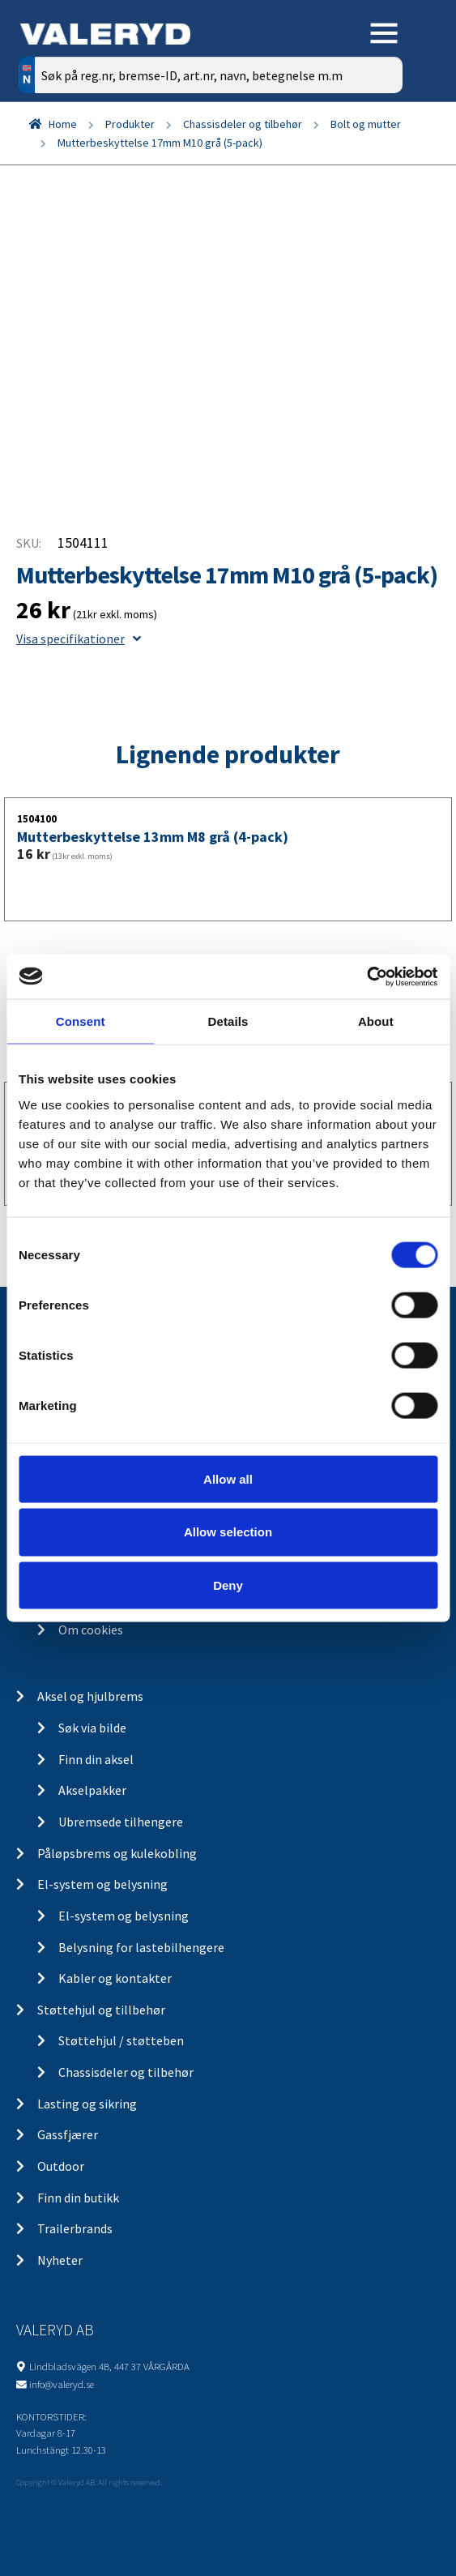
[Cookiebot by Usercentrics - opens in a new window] (366, 976)
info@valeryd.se (61, 2383)
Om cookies (90, 1629)
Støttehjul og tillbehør (101, 2009)
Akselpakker (92, 1790)
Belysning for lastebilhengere (141, 1947)
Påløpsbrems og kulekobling (117, 1853)
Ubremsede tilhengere (120, 1821)
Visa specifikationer (78, 638)
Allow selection (228, 1532)
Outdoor (60, 2166)
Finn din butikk (78, 2197)
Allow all (228, 1478)
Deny (228, 1585)
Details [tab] (228, 1021)
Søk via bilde (92, 1727)
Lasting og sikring (87, 2103)
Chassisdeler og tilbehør (242, 124)
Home (63, 124)
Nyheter (60, 2260)
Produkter (130, 124)
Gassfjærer (67, 2134)
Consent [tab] (80, 1021)
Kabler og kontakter (115, 1978)
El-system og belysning (102, 1884)
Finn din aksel (96, 1759)
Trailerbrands (75, 2228)
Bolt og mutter (365, 124)
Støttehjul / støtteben (121, 2040)
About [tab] (376, 1021)
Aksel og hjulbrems (90, 1696)
